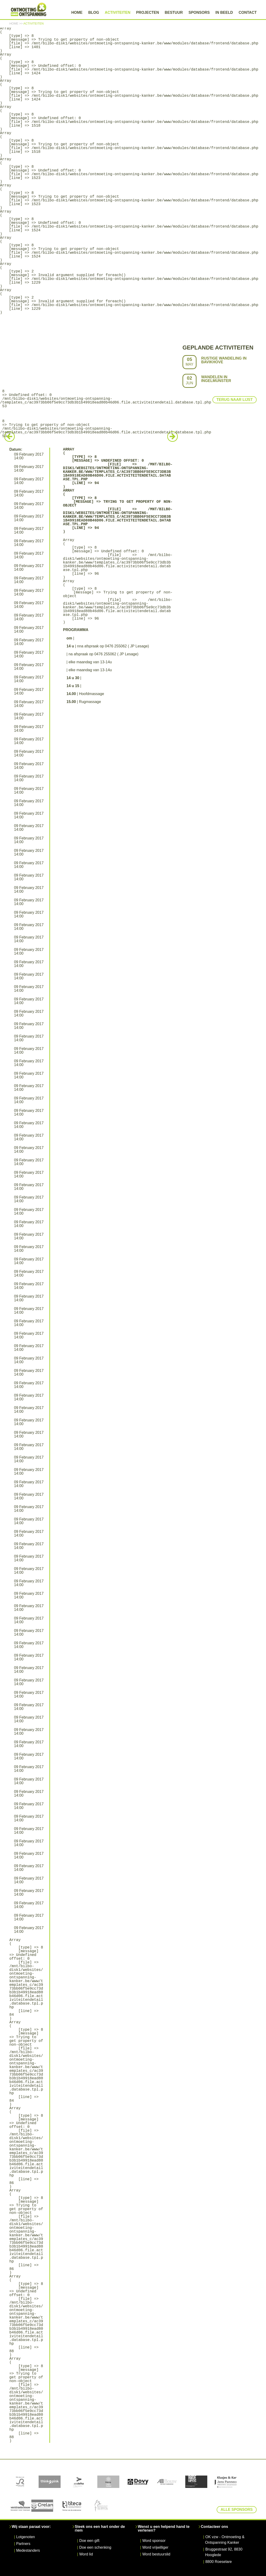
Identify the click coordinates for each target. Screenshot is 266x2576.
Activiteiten (117, 12)
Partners (23, 2528)
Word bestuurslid (156, 2539)
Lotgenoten (25, 2521)
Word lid (86, 2539)
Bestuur (174, 12)
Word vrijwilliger (155, 2532)
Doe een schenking (95, 2532)
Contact (248, 12)
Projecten (147, 12)
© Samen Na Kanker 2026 (89, 2571)
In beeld (224, 12)
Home (77, 12)
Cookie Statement (182, 2571)
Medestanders (28, 2535)
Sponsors (199, 12)
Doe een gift (89, 2525)
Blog (93, 12)
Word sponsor (153, 2525)
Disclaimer (156, 2571)
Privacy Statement (128, 2571)
